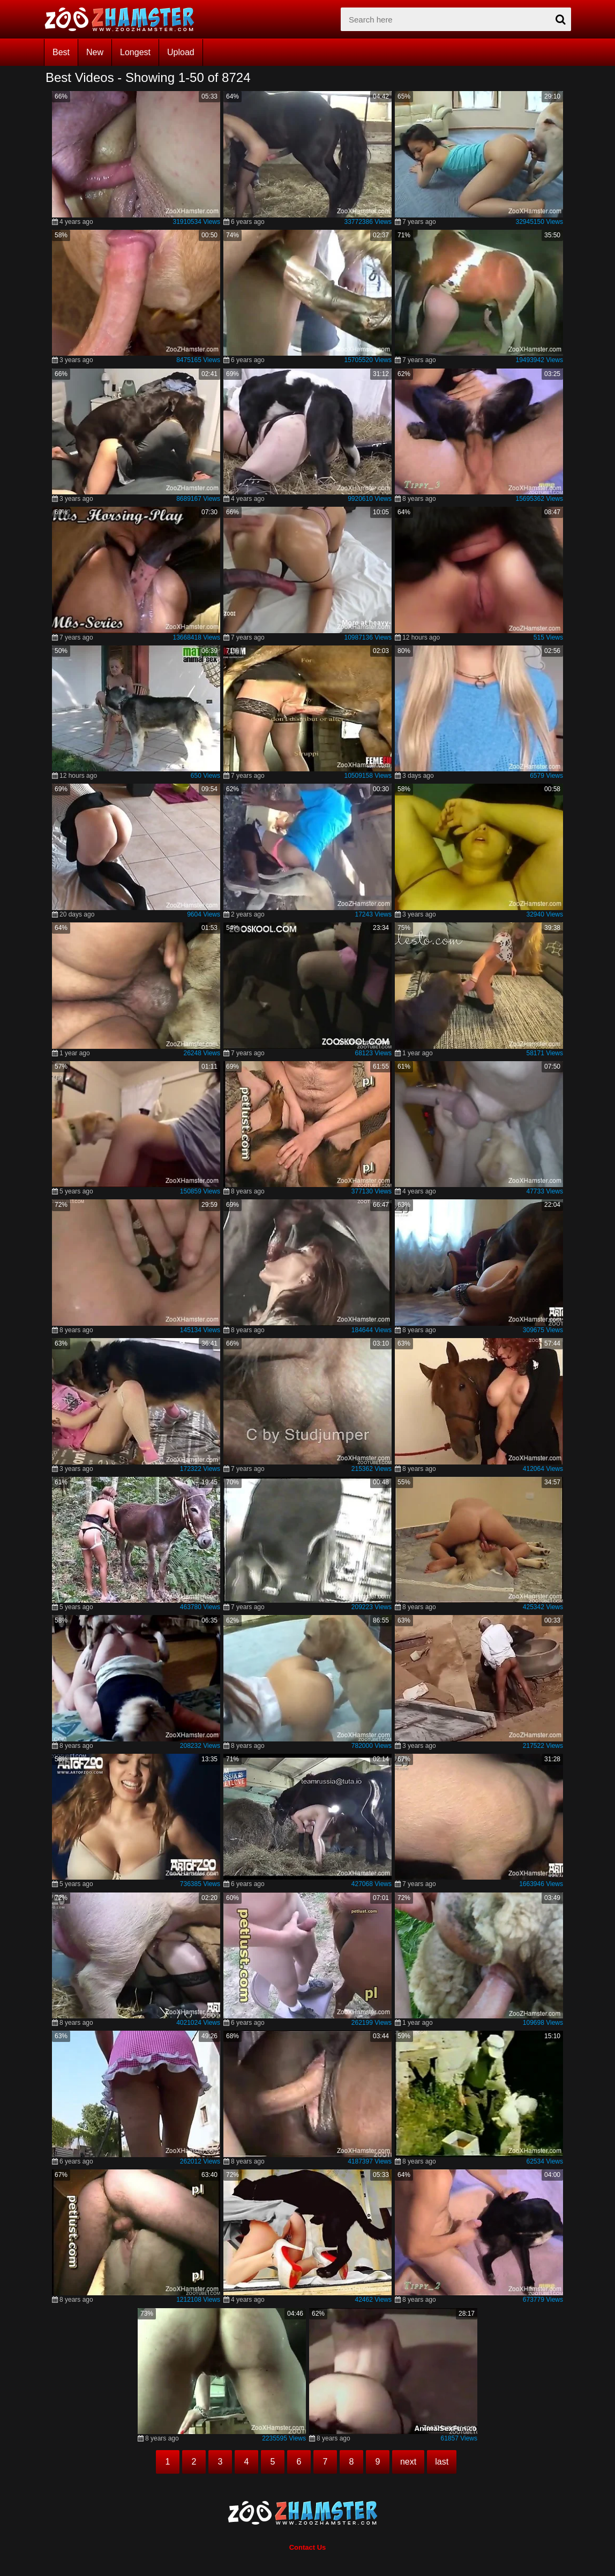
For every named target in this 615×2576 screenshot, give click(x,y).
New (94, 52)
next (408, 2461)
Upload (180, 52)
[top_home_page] (124, 19)
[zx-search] (456, 19)
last (441, 2461)
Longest (135, 52)
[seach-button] (560, 19)
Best (61, 52)
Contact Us (307, 2547)
